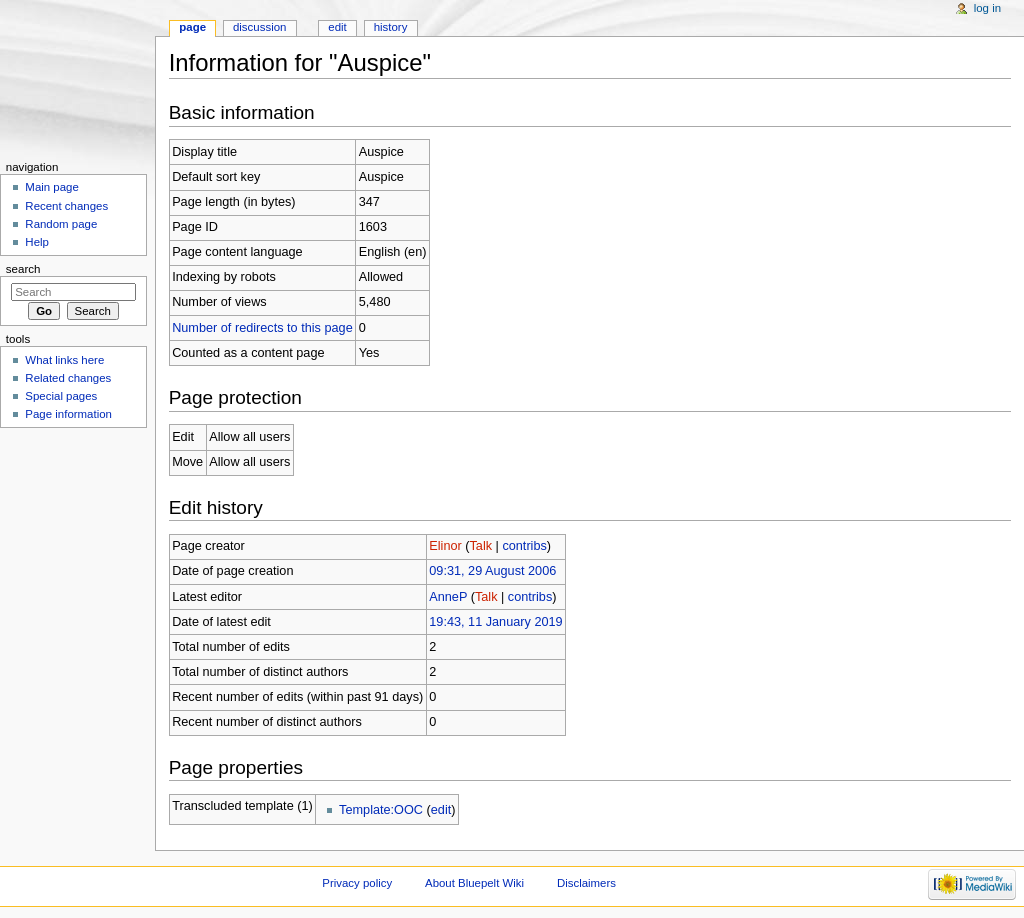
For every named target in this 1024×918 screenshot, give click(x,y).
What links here (64, 360)
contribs (524, 546)
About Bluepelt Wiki (474, 883)
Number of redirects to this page (262, 328)
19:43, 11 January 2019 (495, 622)
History (391, 27)
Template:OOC (381, 810)
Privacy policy (357, 883)
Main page (52, 187)
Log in (987, 8)
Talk (480, 546)
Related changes (68, 378)
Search (23, 269)
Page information (68, 414)
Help (37, 242)
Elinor (445, 546)
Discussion (259, 27)
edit (441, 810)
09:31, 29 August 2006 (492, 571)
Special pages (61, 396)
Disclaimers (586, 883)
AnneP (448, 597)
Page (192, 27)
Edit (337, 27)
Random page (61, 224)
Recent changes (66, 206)
